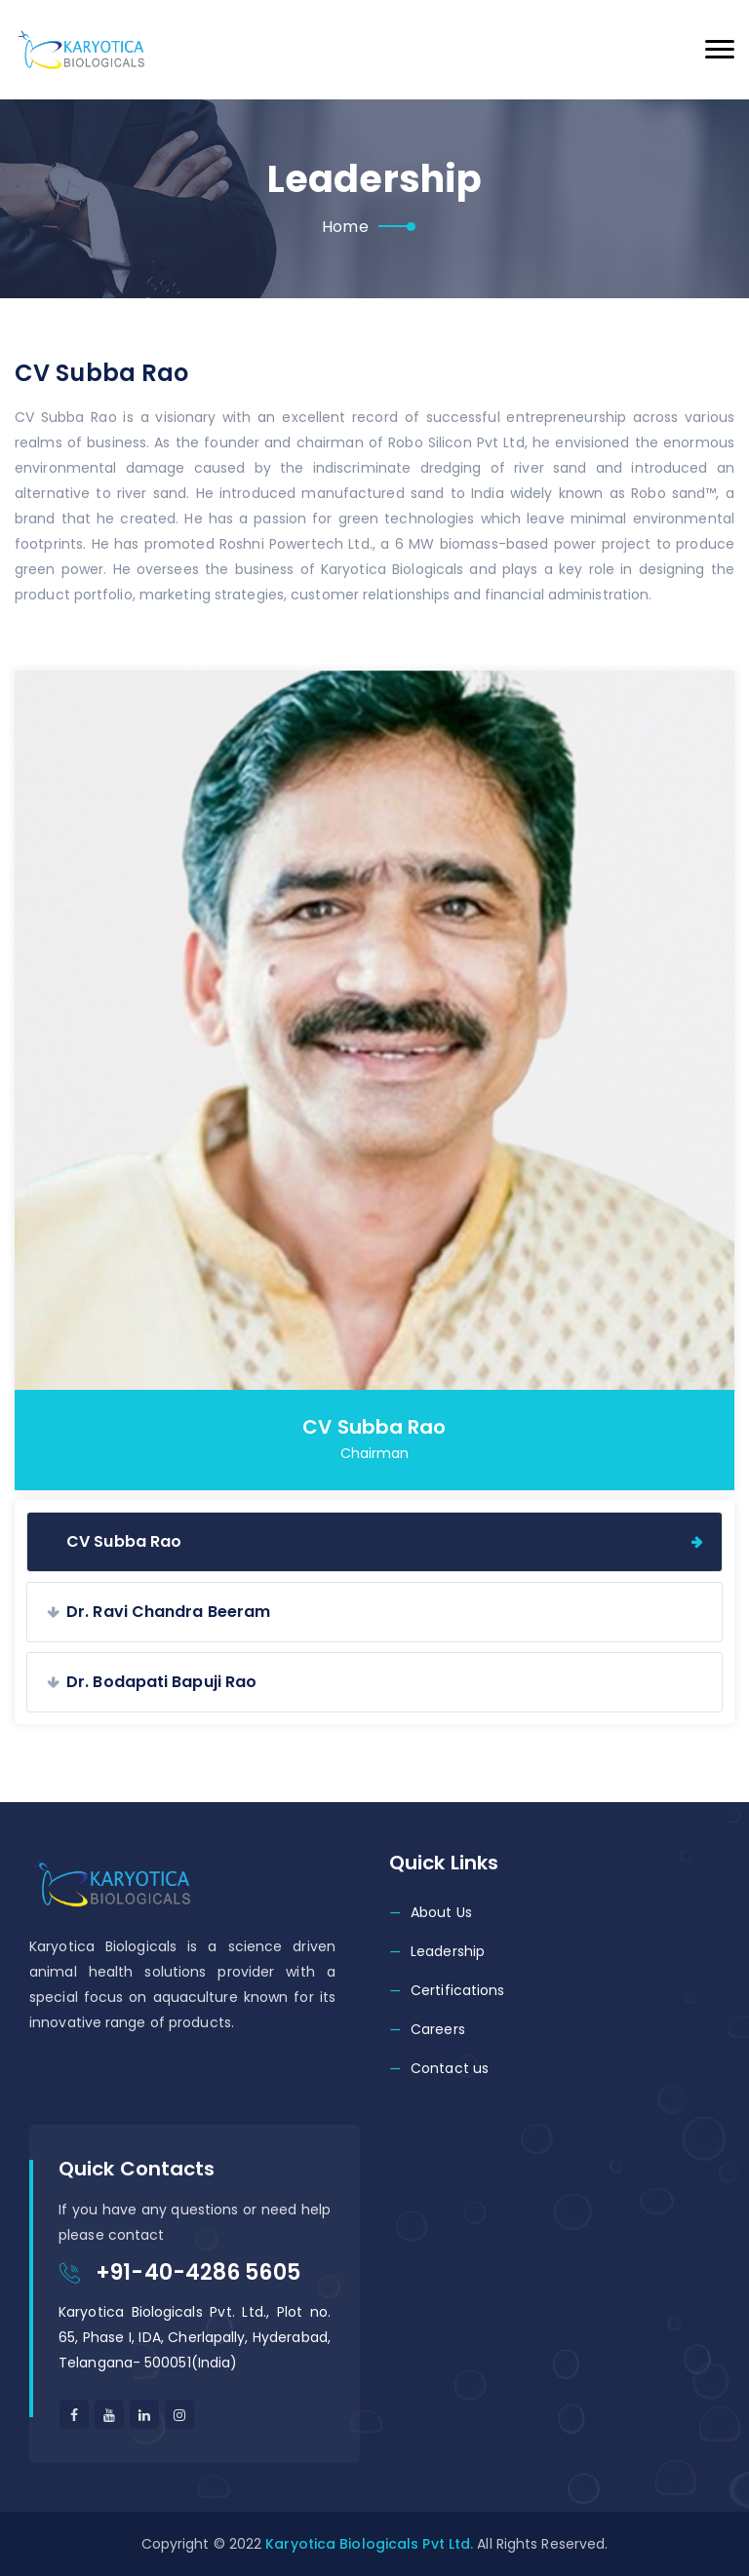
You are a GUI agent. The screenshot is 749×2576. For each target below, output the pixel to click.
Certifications (457, 1990)
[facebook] (74, 2414)
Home (345, 226)
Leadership (448, 1951)
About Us (441, 1912)
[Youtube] (109, 2414)
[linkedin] (179, 2414)
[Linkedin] (144, 2414)
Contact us (450, 2068)
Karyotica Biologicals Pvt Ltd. (369, 2544)
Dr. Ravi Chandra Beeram (168, 1611)
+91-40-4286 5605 (198, 2272)
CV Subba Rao (123, 1541)
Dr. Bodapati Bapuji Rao (161, 1682)
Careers (438, 2029)
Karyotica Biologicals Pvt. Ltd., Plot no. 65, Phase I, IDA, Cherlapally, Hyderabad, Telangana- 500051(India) (195, 2337)
